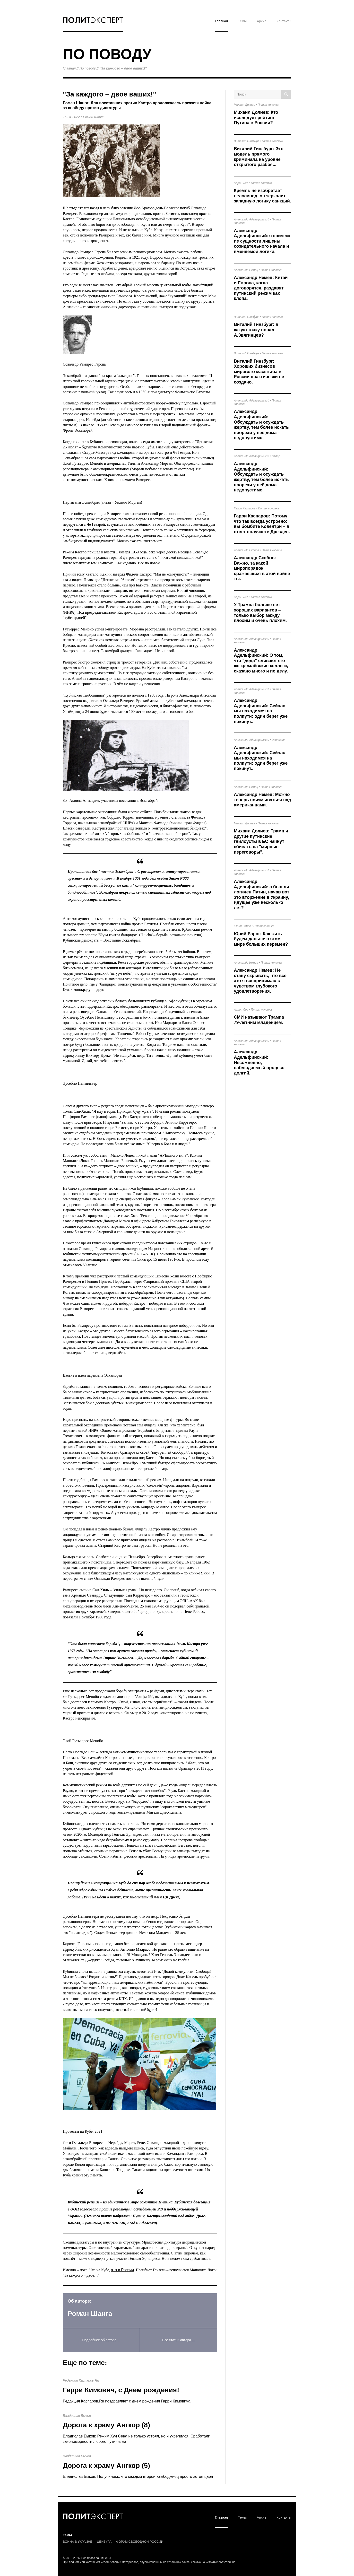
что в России (122, 2270)
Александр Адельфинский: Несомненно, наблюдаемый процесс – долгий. (261, 1062)
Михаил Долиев (244, 104)
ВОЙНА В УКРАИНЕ (77, 2541)
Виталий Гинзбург (246, 141)
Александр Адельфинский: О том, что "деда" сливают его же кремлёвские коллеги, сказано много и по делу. (261, 660)
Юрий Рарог (242, 926)
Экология (278, 740)
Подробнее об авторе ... (101, 2340)
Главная (221, 21)
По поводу (87, 68)
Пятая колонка (268, 104)
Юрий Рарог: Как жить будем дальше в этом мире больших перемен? (261, 939)
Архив (261, 21)
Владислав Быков (77, 2416)
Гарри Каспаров (245, 508)
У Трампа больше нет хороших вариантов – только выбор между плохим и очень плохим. (260, 612)
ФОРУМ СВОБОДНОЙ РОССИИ (139, 2541)
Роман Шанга (93, 117)
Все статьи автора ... (178, 2340)
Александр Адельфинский (251, 219)
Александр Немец (246, 270)
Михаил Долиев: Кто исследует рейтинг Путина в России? (256, 117)
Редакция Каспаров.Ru (81, 2380)
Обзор (276, 456)
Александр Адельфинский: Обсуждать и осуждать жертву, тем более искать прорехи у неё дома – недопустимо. (261, 424)
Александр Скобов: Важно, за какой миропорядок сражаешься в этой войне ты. (262, 568)
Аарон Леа (241, 183)
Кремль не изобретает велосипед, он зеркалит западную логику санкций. (262, 195)
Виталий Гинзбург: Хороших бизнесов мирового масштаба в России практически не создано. (259, 371)
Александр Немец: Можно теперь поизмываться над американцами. (262, 799)
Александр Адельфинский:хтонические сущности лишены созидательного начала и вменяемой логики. (262, 241)
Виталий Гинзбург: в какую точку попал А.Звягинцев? (256, 329)
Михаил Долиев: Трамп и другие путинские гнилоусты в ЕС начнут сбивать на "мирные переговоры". (261, 841)
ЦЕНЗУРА (104, 2541)
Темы (242, 21)
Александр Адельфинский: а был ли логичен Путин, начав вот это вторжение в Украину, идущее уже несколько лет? (261, 894)
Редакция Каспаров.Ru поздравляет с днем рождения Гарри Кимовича (126, 2401)
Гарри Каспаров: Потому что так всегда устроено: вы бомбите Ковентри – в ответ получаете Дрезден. (262, 524)
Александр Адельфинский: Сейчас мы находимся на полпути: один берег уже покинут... (261, 711)
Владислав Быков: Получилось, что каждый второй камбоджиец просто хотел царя (138, 2476)
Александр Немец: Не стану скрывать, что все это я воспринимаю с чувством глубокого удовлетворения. (260, 981)
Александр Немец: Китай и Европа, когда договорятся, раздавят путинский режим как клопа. (261, 288)
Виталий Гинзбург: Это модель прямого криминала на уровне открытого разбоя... (259, 156)
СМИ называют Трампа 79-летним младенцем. (259, 1020)
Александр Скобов (246, 550)
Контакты (283, 21)
